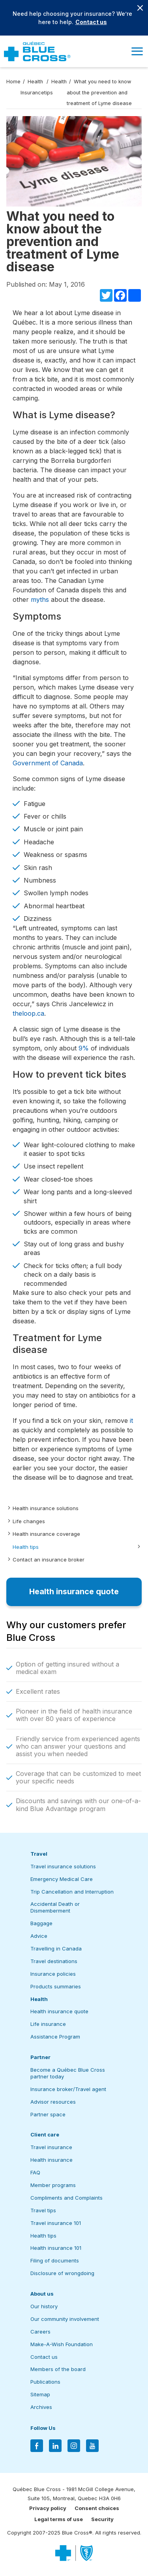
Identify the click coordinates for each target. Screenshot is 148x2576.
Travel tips (43, 2210)
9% (84, 1048)
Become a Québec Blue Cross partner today (67, 2073)
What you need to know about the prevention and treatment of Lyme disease (99, 92)
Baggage (41, 1923)
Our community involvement (64, 2319)
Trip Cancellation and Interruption (72, 1891)
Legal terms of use (58, 2519)
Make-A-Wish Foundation (61, 2344)
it (131, 1420)
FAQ (35, 2172)
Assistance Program (55, 2036)
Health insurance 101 (55, 2248)
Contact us (91, 22)
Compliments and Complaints (66, 2198)
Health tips (26, 1547)
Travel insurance (51, 2147)
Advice (38, 1936)
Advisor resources (53, 2102)
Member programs (53, 2185)
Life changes (29, 1521)
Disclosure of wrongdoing (62, 2273)
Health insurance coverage (46, 1534)
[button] (137, 51)
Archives (41, 2407)
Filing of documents (54, 2260)
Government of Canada (48, 763)
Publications (45, 2382)
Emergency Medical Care (61, 1879)
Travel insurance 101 (55, 2223)
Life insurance (48, 2024)
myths (40, 599)
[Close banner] (140, 8)
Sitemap (40, 2394)
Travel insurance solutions (63, 1866)
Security (102, 2519)
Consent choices (97, 2508)
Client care (44, 2134)
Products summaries (55, 1986)
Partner (40, 2057)
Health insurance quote (59, 2011)
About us (42, 2293)
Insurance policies (53, 1974)
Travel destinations (53, 1961)
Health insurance (51, 2160)
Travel (38, 1854)
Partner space (48, 2114)
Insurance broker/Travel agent (68, 2089)
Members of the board (58, 2369)
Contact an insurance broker (48, 1559)
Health (39, 1999)
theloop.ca (28, 1013)
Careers (40, 2331)
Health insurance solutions (46, 1508)
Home (13, 82)
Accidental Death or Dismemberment (55, 1907)
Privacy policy (47, 2508)
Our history (44, 2306)
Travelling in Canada (56, 1948)
